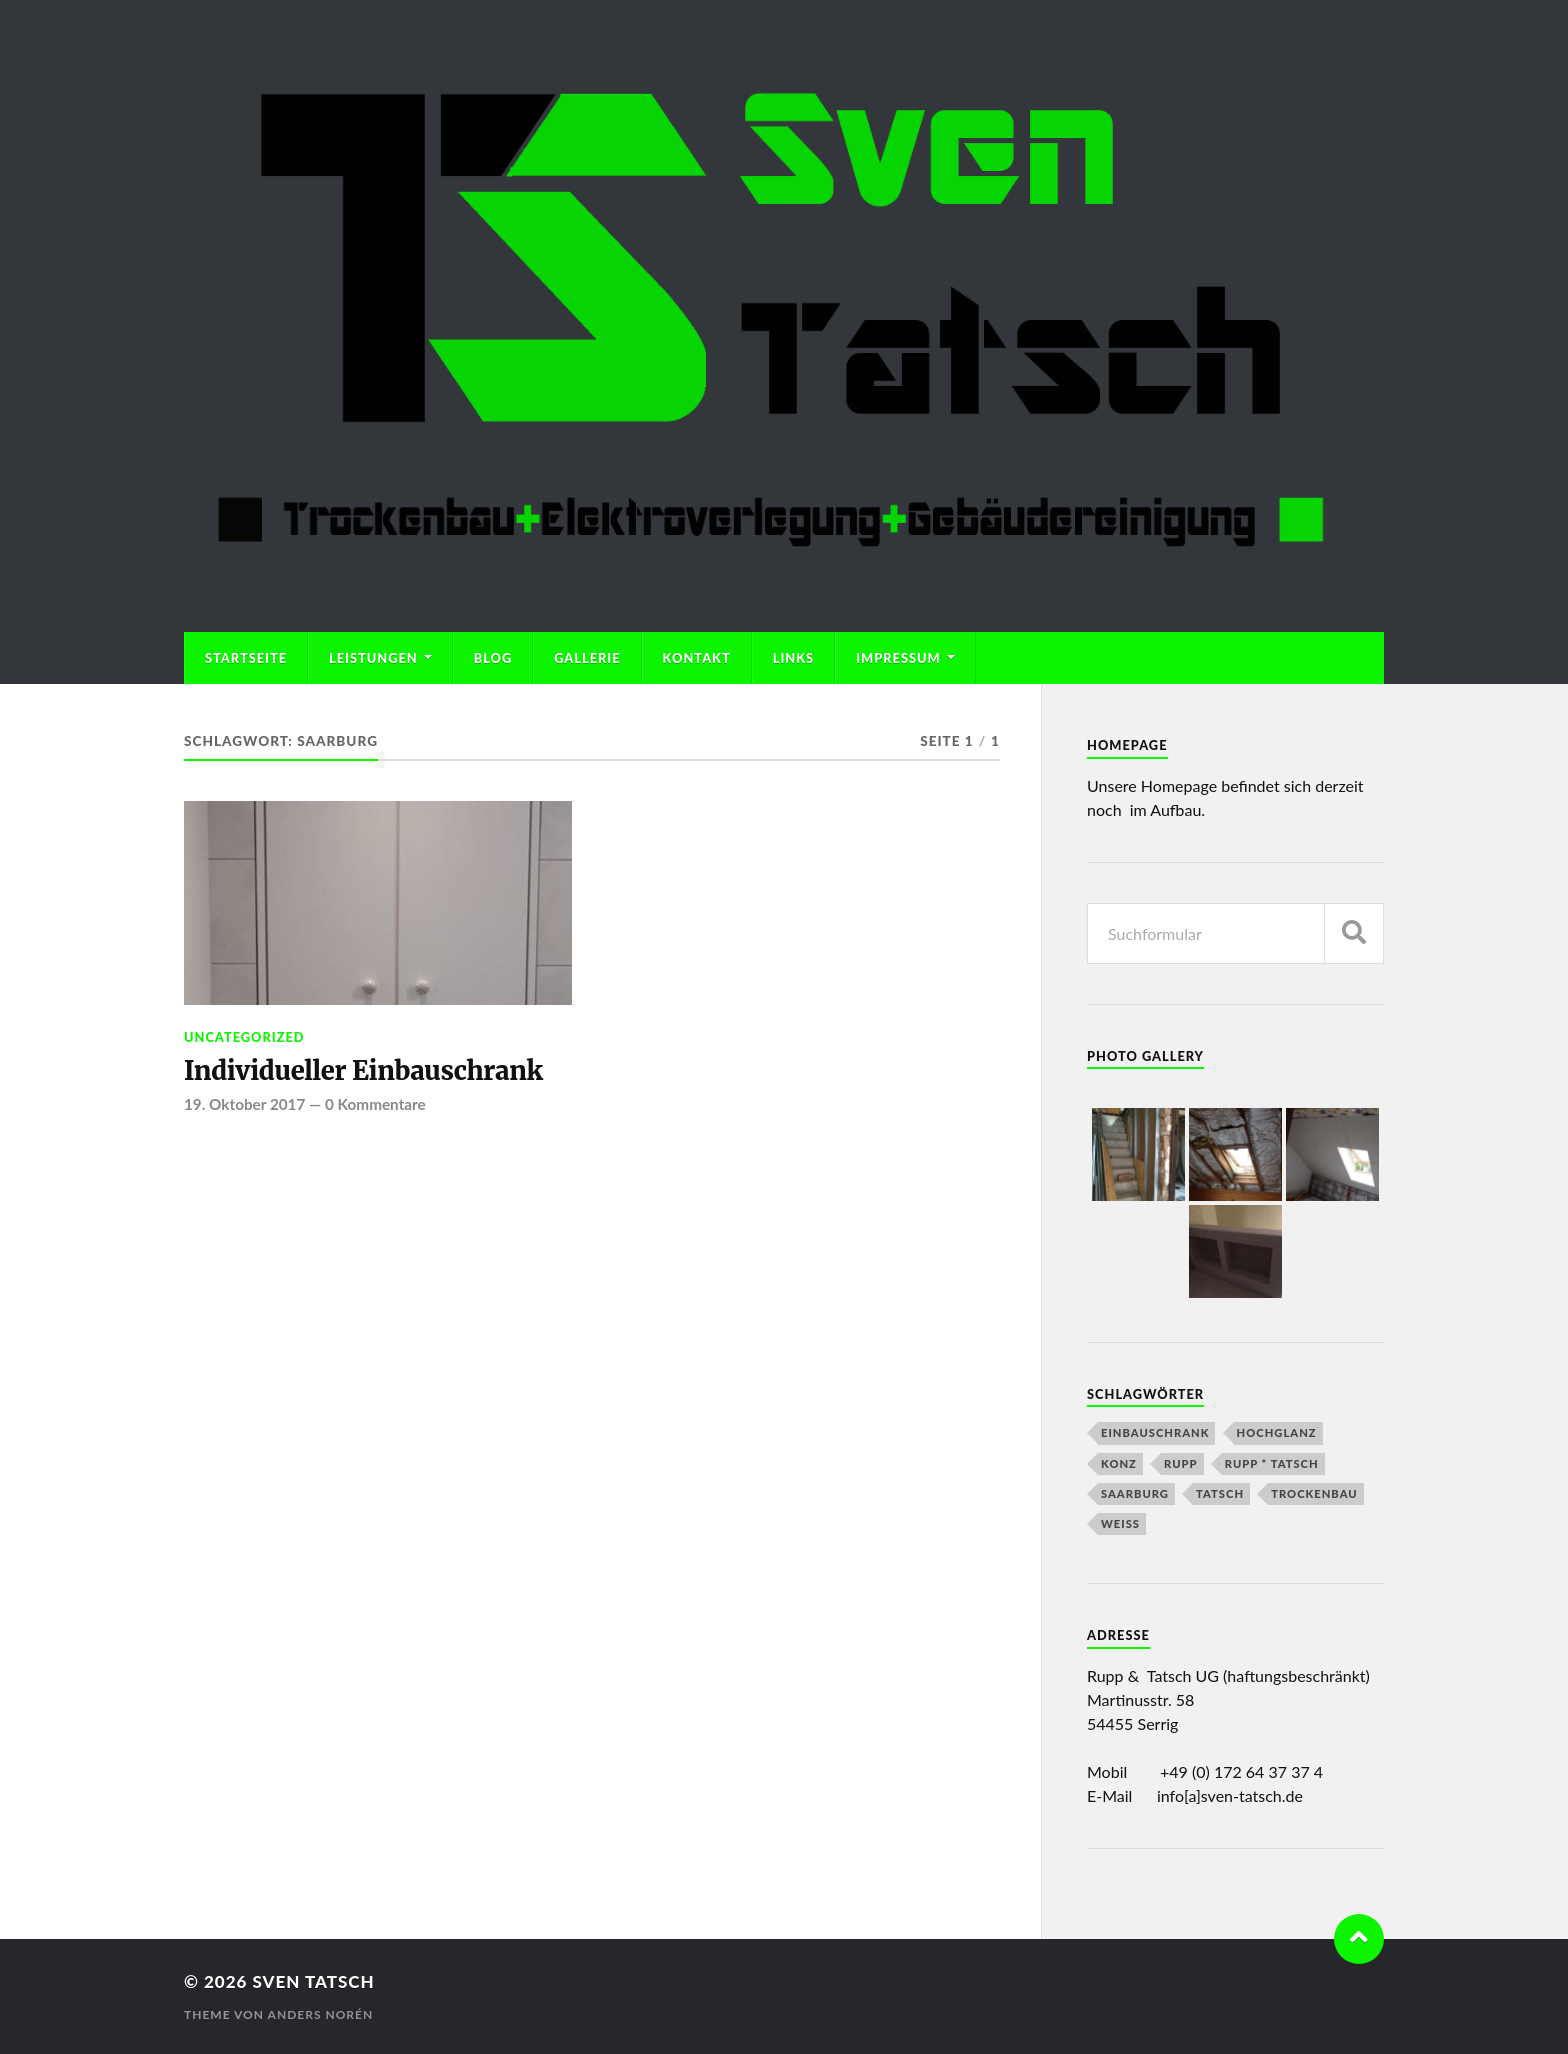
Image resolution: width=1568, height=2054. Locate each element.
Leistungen (373, 658)
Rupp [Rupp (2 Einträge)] (1181, 1463)
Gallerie (587, 658)
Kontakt (697, 658)
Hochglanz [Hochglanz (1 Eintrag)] (1277, 1432)
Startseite (246, 658)
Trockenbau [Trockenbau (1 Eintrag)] (1314, 1493)
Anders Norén (321, 2014)
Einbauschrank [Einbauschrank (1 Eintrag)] (1155, 1432)
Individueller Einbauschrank (363, 1071)
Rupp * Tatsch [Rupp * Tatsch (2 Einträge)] (1272, 1463)
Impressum (898, 658)
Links (793, 658)
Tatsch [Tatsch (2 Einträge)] (1220, 1493)
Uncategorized (244, 1037)
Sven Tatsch (313, 1981)
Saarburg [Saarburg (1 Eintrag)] (1135, 1493)
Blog (493, 658)
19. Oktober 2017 (244, 1104)
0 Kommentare (375, 1104)
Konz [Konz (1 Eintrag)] (1119, 1463)
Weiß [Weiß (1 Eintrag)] (1120, 1523)
